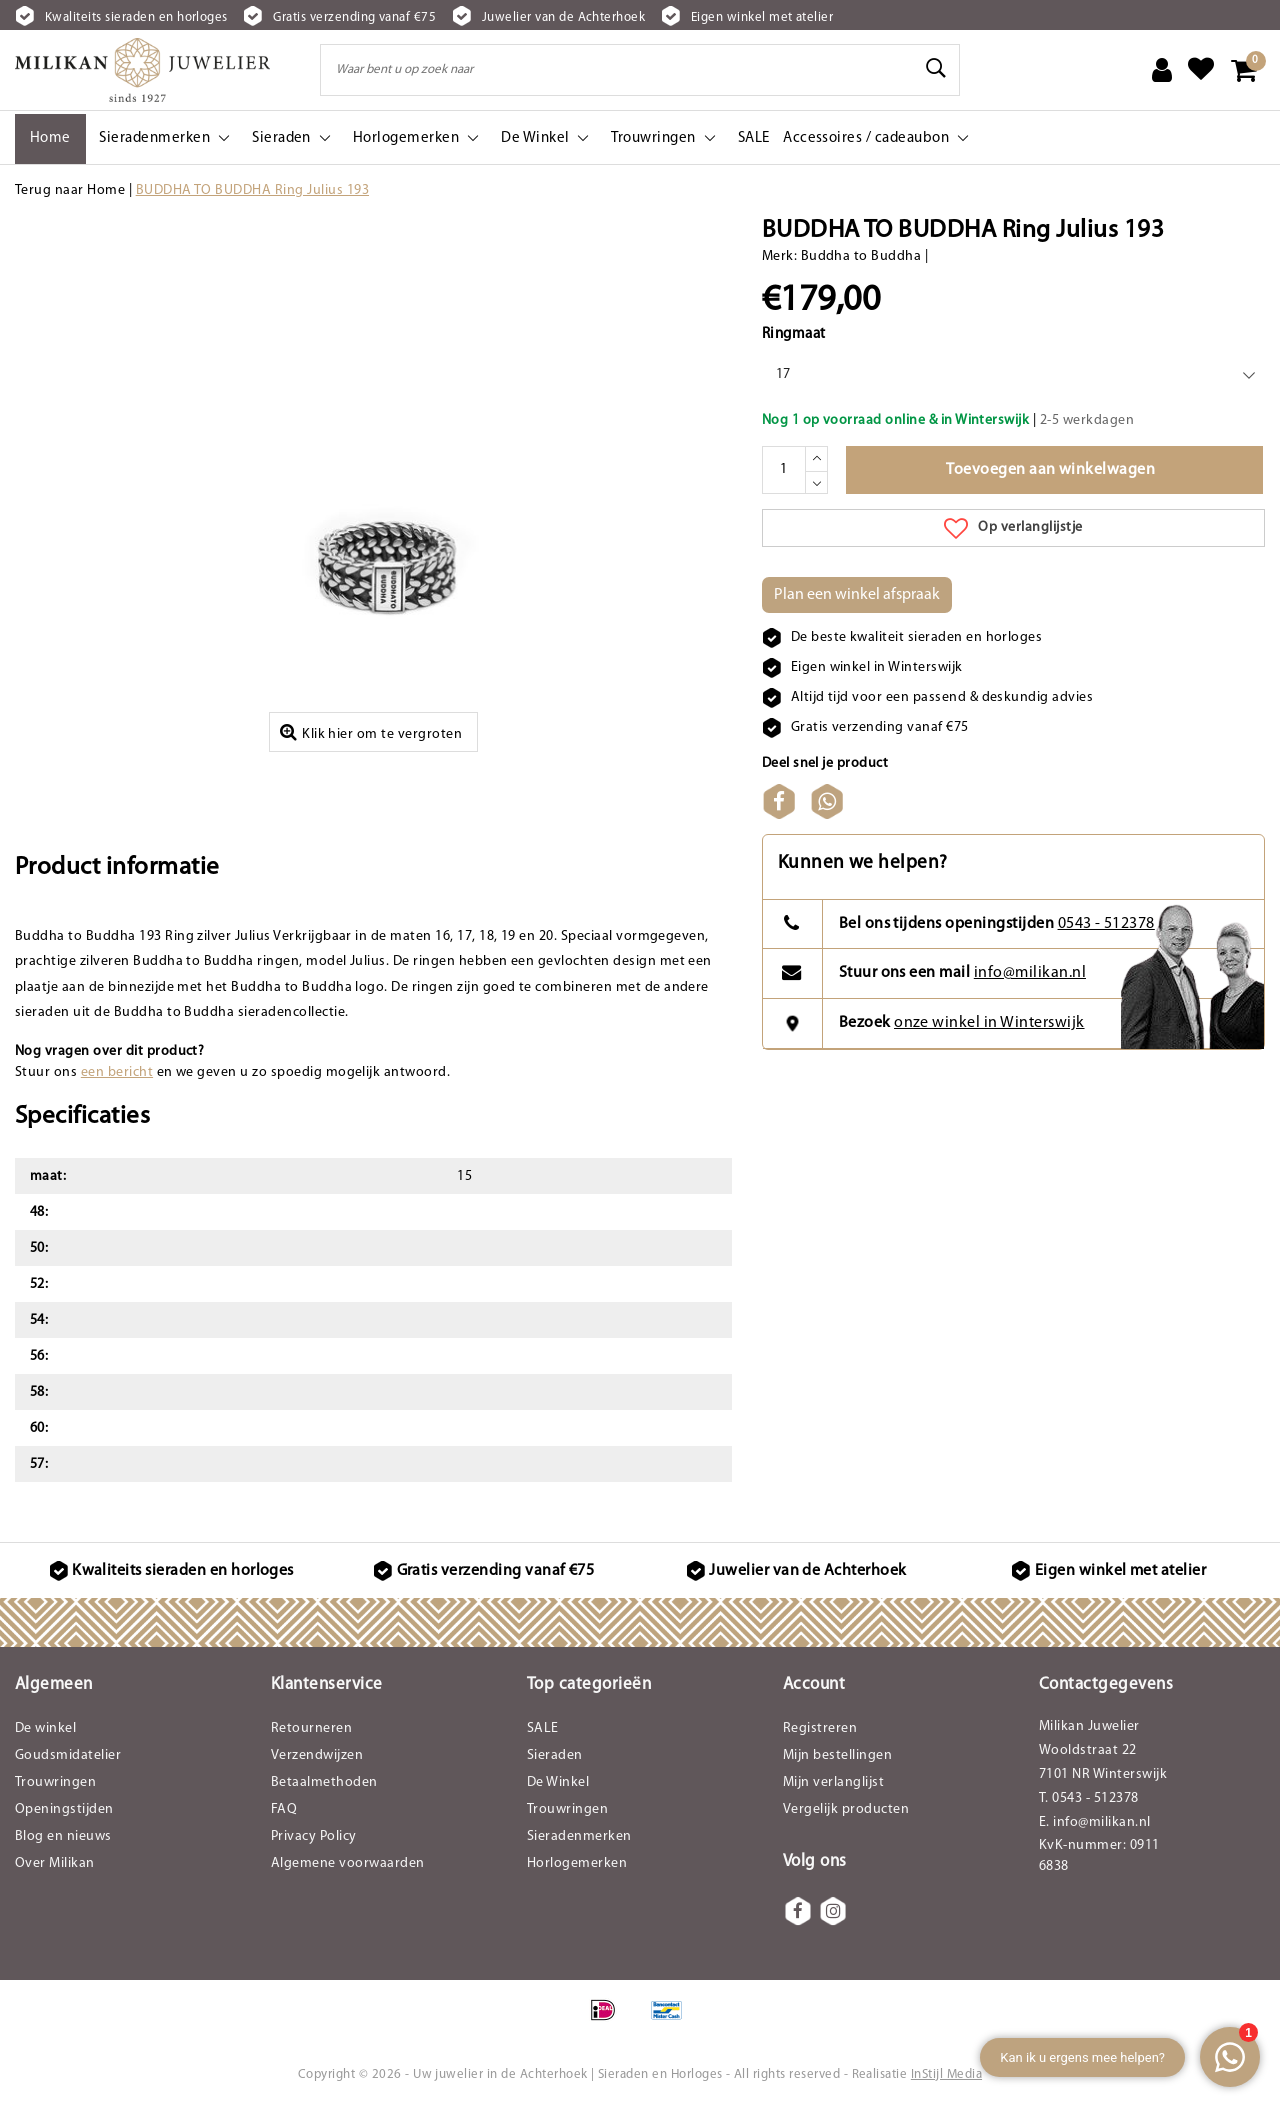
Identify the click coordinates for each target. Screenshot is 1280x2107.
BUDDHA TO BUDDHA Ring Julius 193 (252, 190)
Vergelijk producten (846, 1809)
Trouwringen (55, 1782)
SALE (543, 1728)
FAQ (284, 1809)
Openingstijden (64, 1809)
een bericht (117, 1072)
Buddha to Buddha (861, 256)
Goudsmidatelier (68, 1755)
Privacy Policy (314, 1836)
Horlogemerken (577, 1863)
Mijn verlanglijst (833, 1782)
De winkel (45, 1728)
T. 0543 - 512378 (1089, 1798)
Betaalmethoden (324, 1782)
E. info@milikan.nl (1095, 1822)
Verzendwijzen (317, 1755)
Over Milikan (55, 1863)
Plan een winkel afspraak (857, 595)
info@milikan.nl (1030, 973)
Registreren (820, 1728)
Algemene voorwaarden (348, 1863)
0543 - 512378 (1106, 924)
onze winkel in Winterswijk (989, 1023)
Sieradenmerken (579, 1836)
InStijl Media (946, 2074)
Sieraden (555, 1755)
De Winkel (558, 1782)
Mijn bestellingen (837, 1755)
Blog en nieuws (63, 1836)
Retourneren (311, 1728)
